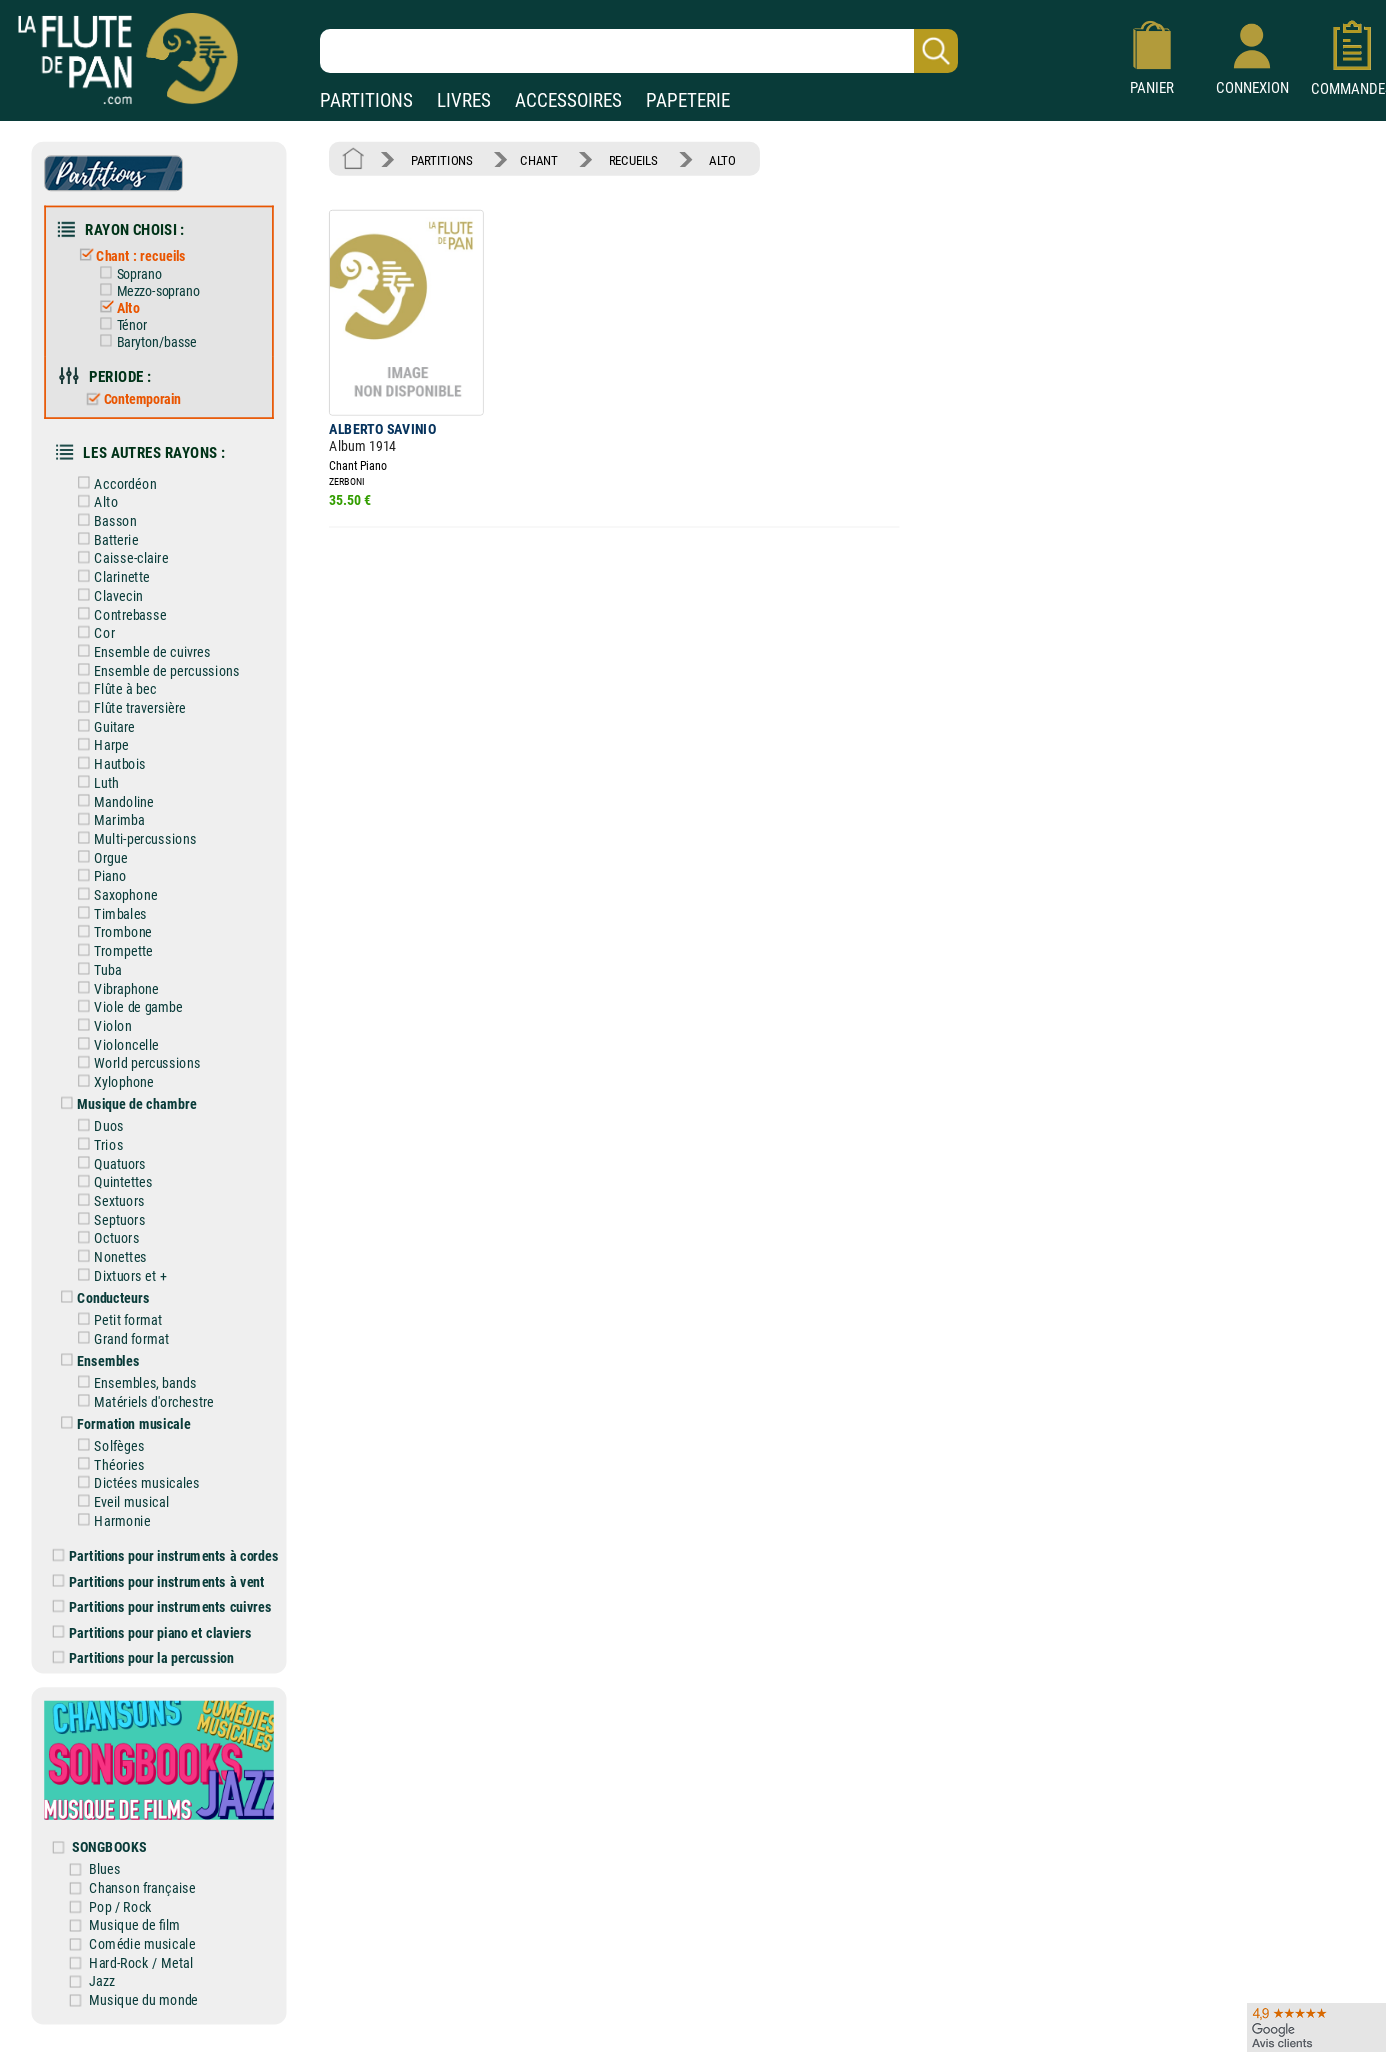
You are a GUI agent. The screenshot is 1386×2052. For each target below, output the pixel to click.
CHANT (537, 159)
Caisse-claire (121, 553)
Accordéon (116, 479)
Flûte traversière (130, 701)
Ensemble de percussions (157, 664)
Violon (103, 1015)
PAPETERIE (688, 100)
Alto (118, 306)
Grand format (122, 1325)
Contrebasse (121, 609)
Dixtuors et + (121, 1262)
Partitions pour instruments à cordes (168, 1540)
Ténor (122, 323)
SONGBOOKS (112, 1827)
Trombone (114, 923)
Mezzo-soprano (148, 289)
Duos (100, 1114)
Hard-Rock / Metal (144, 1941)
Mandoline (114, 793)
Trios (99, 1133)
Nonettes (111, 1244)
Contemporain (133, 396)
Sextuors (110, 1188)
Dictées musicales (137, 1467)
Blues (108, 1849)
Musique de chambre (127, 1093)
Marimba (110, 812)
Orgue (101, 849)
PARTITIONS (366, 100)
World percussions (137, 1052)
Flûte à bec (116, 682)
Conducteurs (104, 1284)
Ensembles (99, 1346)
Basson (106, 516)
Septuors (110, 1207)
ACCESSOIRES (568, 100)
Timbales (111, 904)
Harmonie (113, 1504)
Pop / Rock (124, 1886)
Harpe (102, 738)
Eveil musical (122, 1486)
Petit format (119, 1306)
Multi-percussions (135, 830)
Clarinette (112, 572)
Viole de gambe (129, 997)
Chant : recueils (131, 254)
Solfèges (110, 1430)
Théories (110, 1449)
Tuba (98, 960)
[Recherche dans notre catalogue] (639, 51)
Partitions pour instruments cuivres (164, 1590)
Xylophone (114, 1071)
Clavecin (109, 590)
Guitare (105, 719)
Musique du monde (147, 1978)
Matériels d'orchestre (144, 1387)
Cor (95, 627)
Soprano (129, 272)
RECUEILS (630, 159)
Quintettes (114, 1170)
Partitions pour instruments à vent (160, 1565)
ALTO (718, 159)
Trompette (114, 941)
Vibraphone (117, 978)
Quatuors (111, 1151)
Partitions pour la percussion (145, 1640)
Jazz (105, 1960)
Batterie (107, 535)
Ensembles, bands (135, 1368)
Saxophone (116, 886)
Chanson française (145, 1867)
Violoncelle (117, 1034)
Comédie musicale (145, 1923)
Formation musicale (124, 1409)
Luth (97, 775)
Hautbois (111, 756)
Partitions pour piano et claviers (154, 1615)
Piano (101, 867)
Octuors (107, 1225)
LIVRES (464, 100)
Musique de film (138, 1904)
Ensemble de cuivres (143, 645)
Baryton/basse (146, 340)
